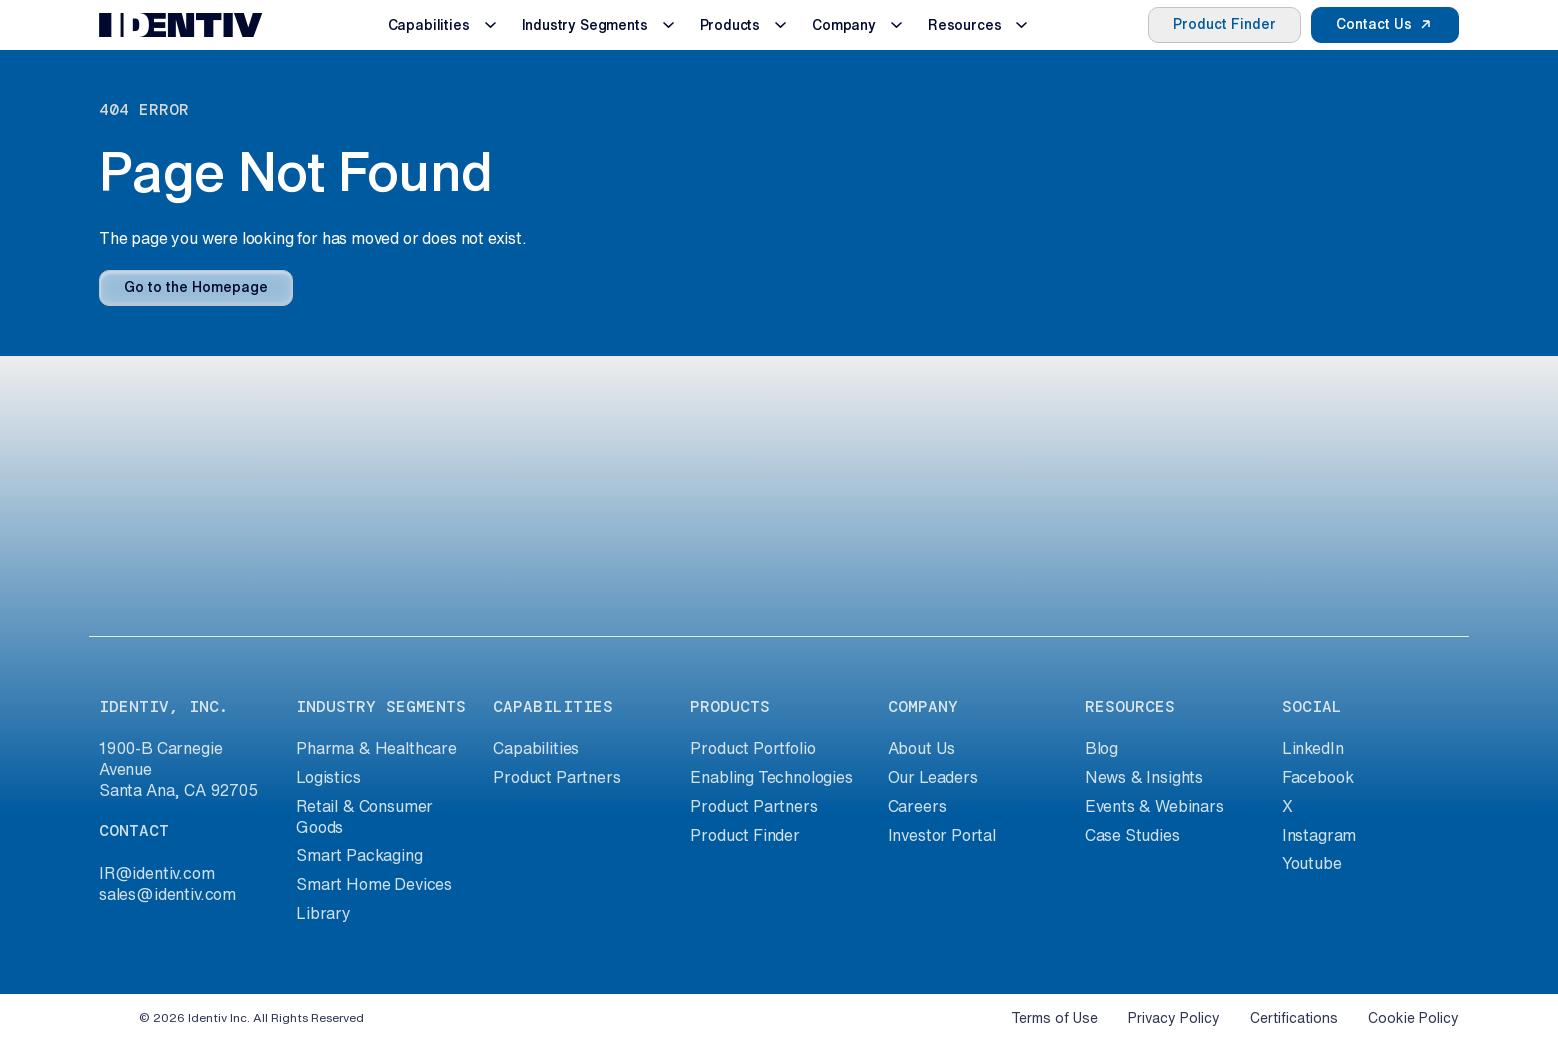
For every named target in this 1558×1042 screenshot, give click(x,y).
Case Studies (1132, 835)
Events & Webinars (1154, 806)
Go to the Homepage (196, 287)
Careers (917, 806)
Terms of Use (1054, 1018)
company (923, 706)
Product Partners (556, 777)
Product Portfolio (752, 748)
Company (844, 25)
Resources (964, 25)
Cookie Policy (1413, 1018)
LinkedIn (1313, 748)
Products (730, 25)
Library (323, 913)
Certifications (1294, 1018)
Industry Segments (585, 25)
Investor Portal (942, 835)
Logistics (328, 777)
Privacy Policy (1174, 1018)
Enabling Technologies (771, 777)
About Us (922, 748)
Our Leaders (933, 777)
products (730, 706)
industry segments (381, 706)
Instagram (1319, 835)
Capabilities (429, 25)
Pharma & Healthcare (376, 748)
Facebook (1318, 777)
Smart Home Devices (374, 884)
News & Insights (1144, 777)
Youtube (1312, 863)
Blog (1101, 748)
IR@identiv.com (157, 873)
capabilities (553, 706)
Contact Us (1374, 24)
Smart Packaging (359, 855)
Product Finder (1224, 24)
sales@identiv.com (167, 894)
